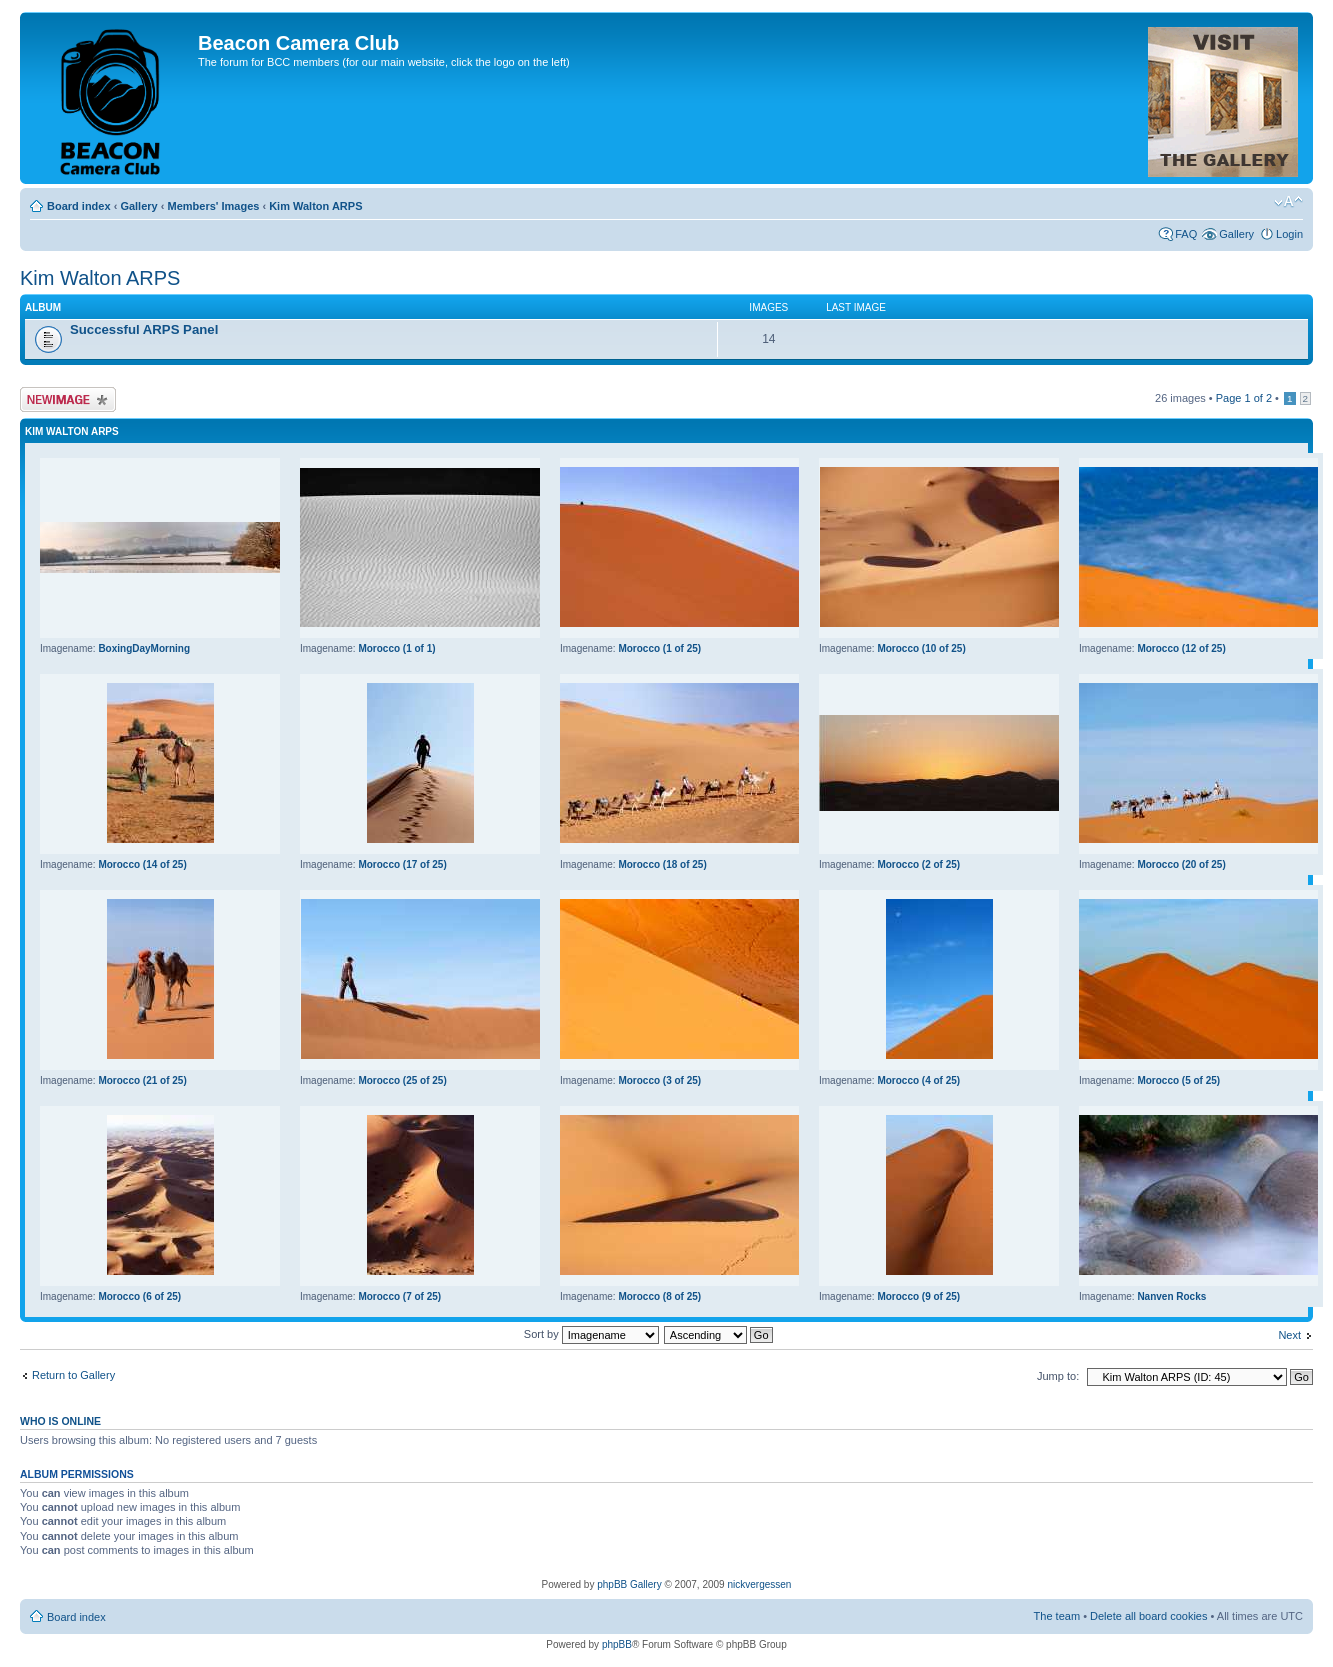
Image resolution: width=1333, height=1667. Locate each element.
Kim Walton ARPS (315, 206)
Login (1289, 234)
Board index (79, 206)
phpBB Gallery (629, 1584)
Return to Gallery (73, 1375)
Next (1289, 1335)
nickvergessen (759, 1584)
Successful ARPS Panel (144, 329)
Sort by (591, 1334)
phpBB (617, 1644)
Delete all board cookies (1148, 1616)
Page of (1244, 398)
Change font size (1288, 202)
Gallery (138, 206)
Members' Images (213, 206)
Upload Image (68, 399)
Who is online (60, 1421)
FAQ (1186, 234)
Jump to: (1058, 1376)
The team (1057, 1616)
